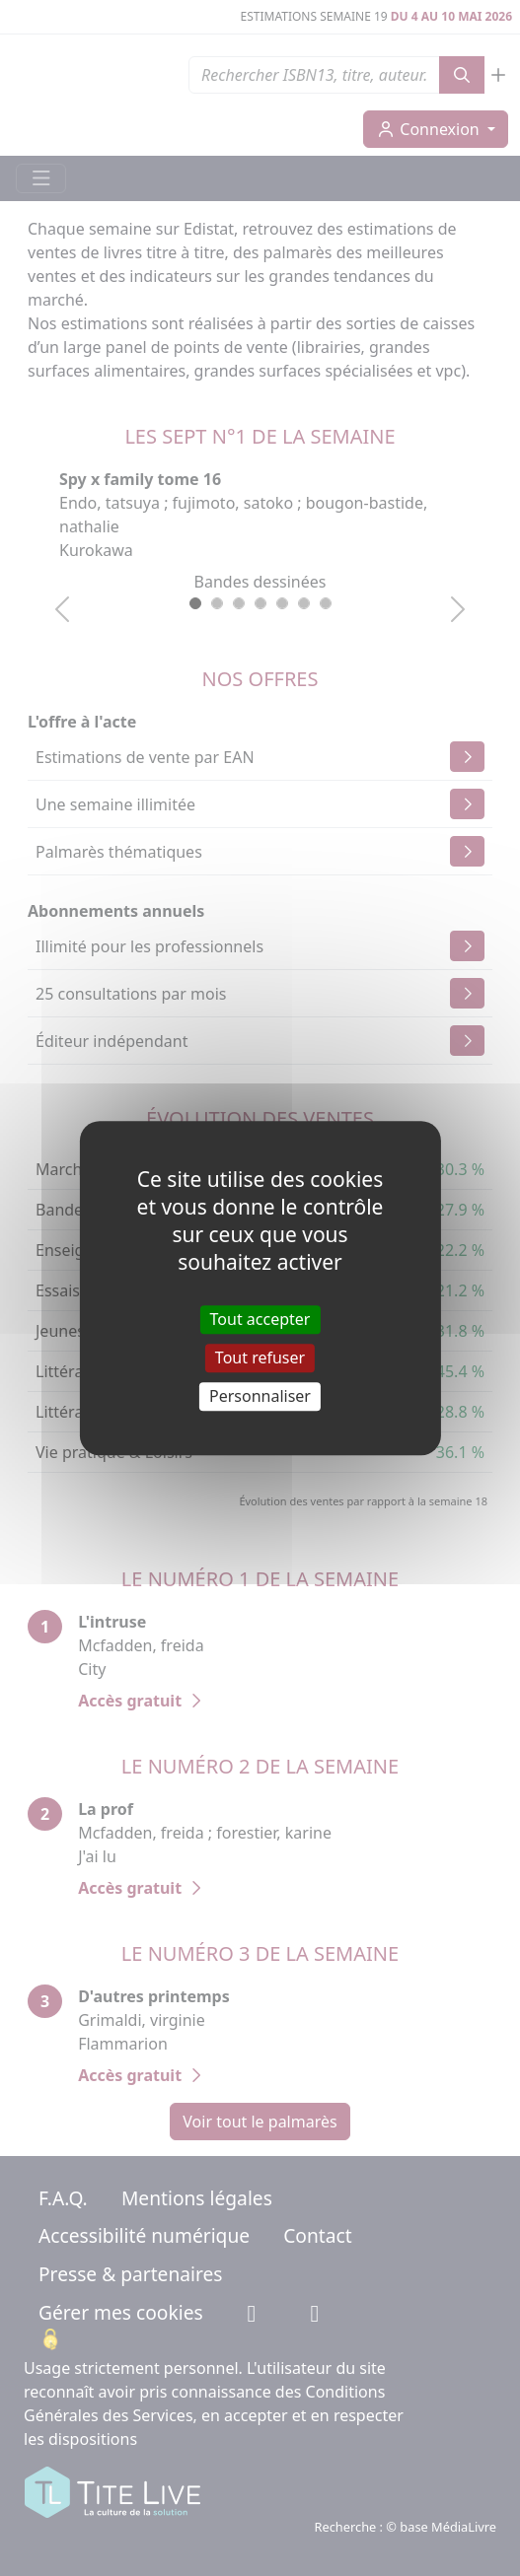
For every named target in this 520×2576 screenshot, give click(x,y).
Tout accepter (260, 1319)
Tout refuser (260, 1357)
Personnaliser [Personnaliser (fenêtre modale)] (260, 1396)
